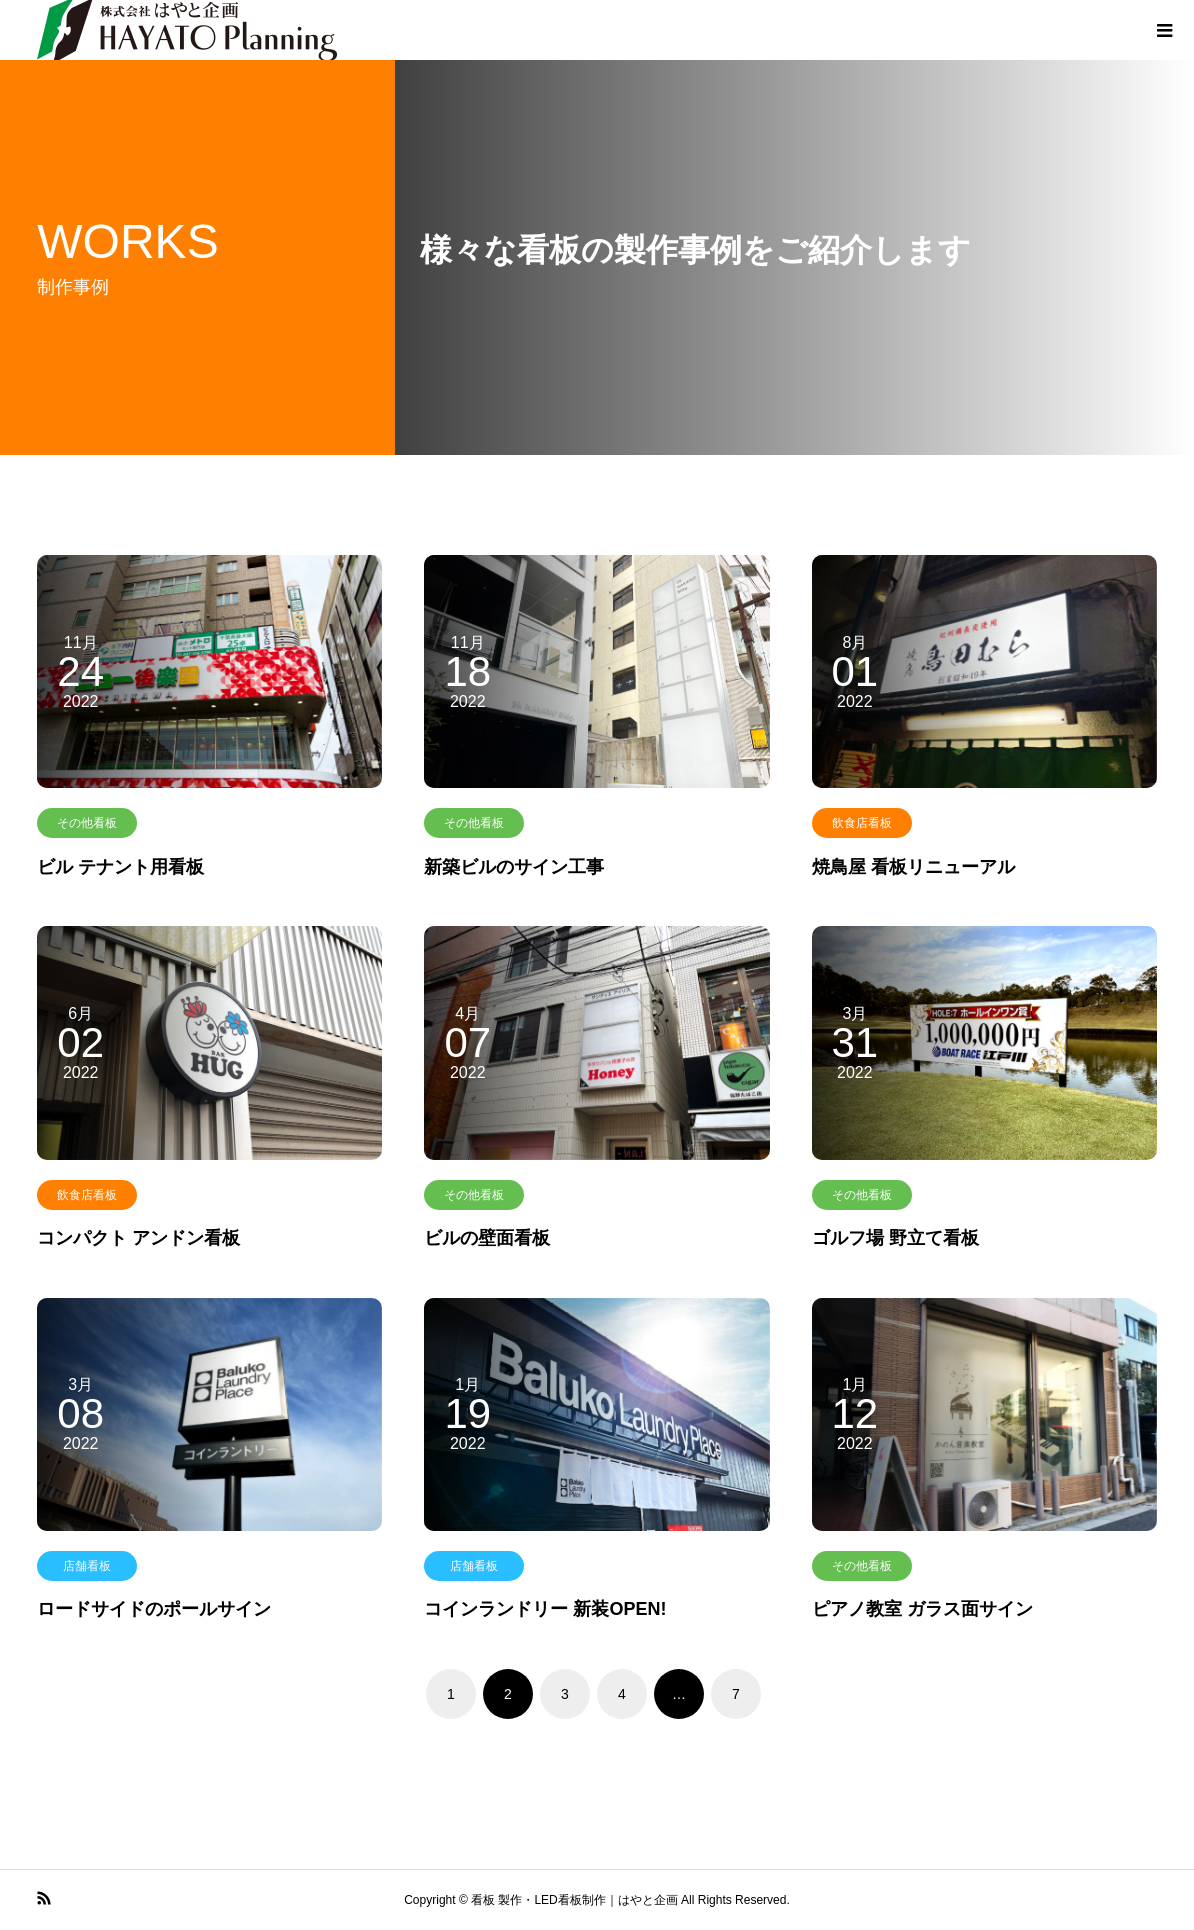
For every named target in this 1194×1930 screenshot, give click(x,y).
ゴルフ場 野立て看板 (895, 1238)
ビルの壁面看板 (487, 1238)
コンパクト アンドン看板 (138, 1238)
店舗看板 (87, 1566)
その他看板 (87, 823)
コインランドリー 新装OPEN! (545, 1609)
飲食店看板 (862, 823)
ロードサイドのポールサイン (154, 1609)
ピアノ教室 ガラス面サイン (922, 1609)
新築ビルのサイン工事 (514, 867)
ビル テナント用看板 (120, 867)
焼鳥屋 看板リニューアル (913, 867)
